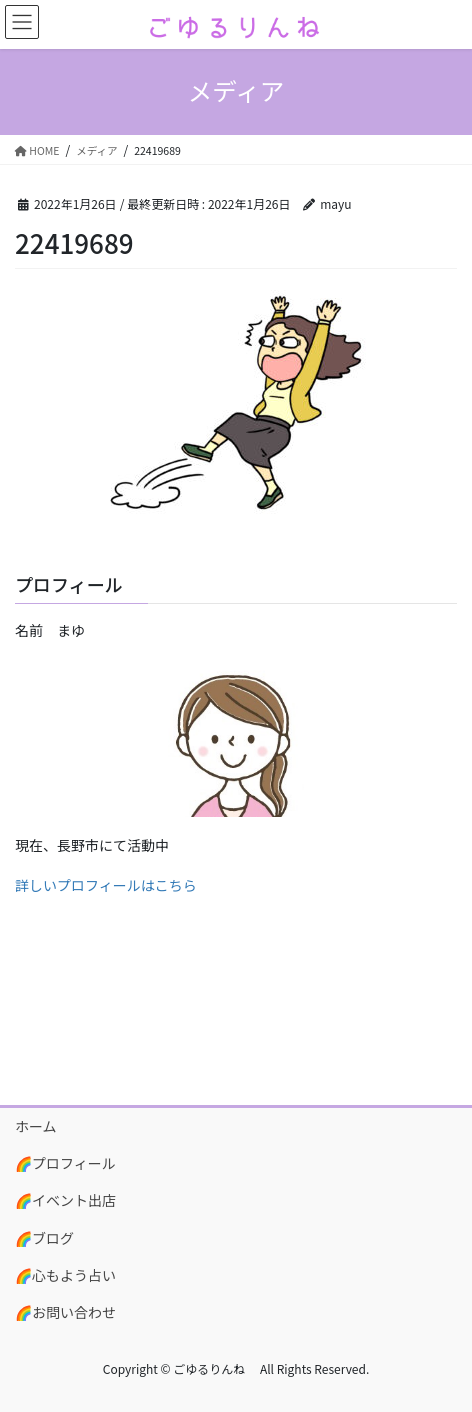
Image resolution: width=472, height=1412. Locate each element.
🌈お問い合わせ (65, 1312)
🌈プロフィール (65, 1163)
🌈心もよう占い (65, 1275)
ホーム (36, 1126)
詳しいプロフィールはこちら (106, 885)
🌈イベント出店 (65, 1200)
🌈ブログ (44, 1238)
